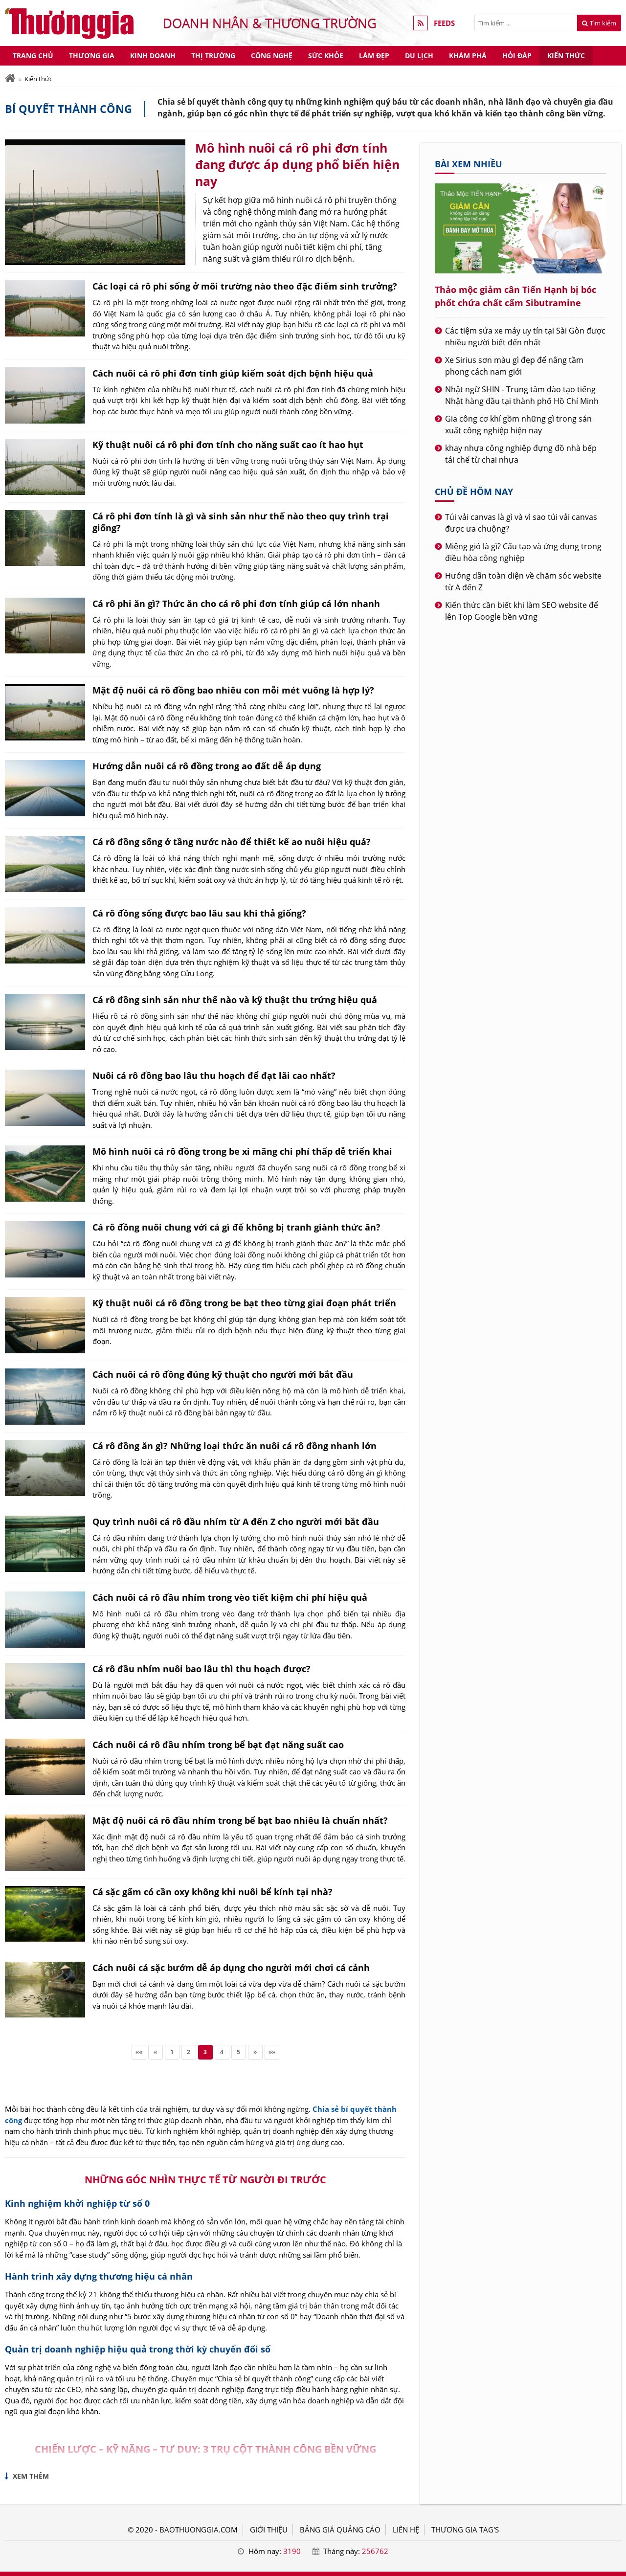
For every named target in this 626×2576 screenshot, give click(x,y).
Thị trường (213, 55)
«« (138, 2052)
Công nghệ (271, 55)
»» (271, 2052)
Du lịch (419, 55)
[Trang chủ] (10, 78)
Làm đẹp (374, 55)
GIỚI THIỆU (269, 2529)
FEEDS (444, 23)
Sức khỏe (325, 55)
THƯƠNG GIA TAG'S (465, 2529)
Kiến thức (566, 55)
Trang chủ (33, 55)
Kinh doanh (153, 55)
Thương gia (91, 55)
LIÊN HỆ (406, 2529)
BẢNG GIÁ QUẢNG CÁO (340, 2529)
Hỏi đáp (517, 55)
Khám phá (468, 55)
